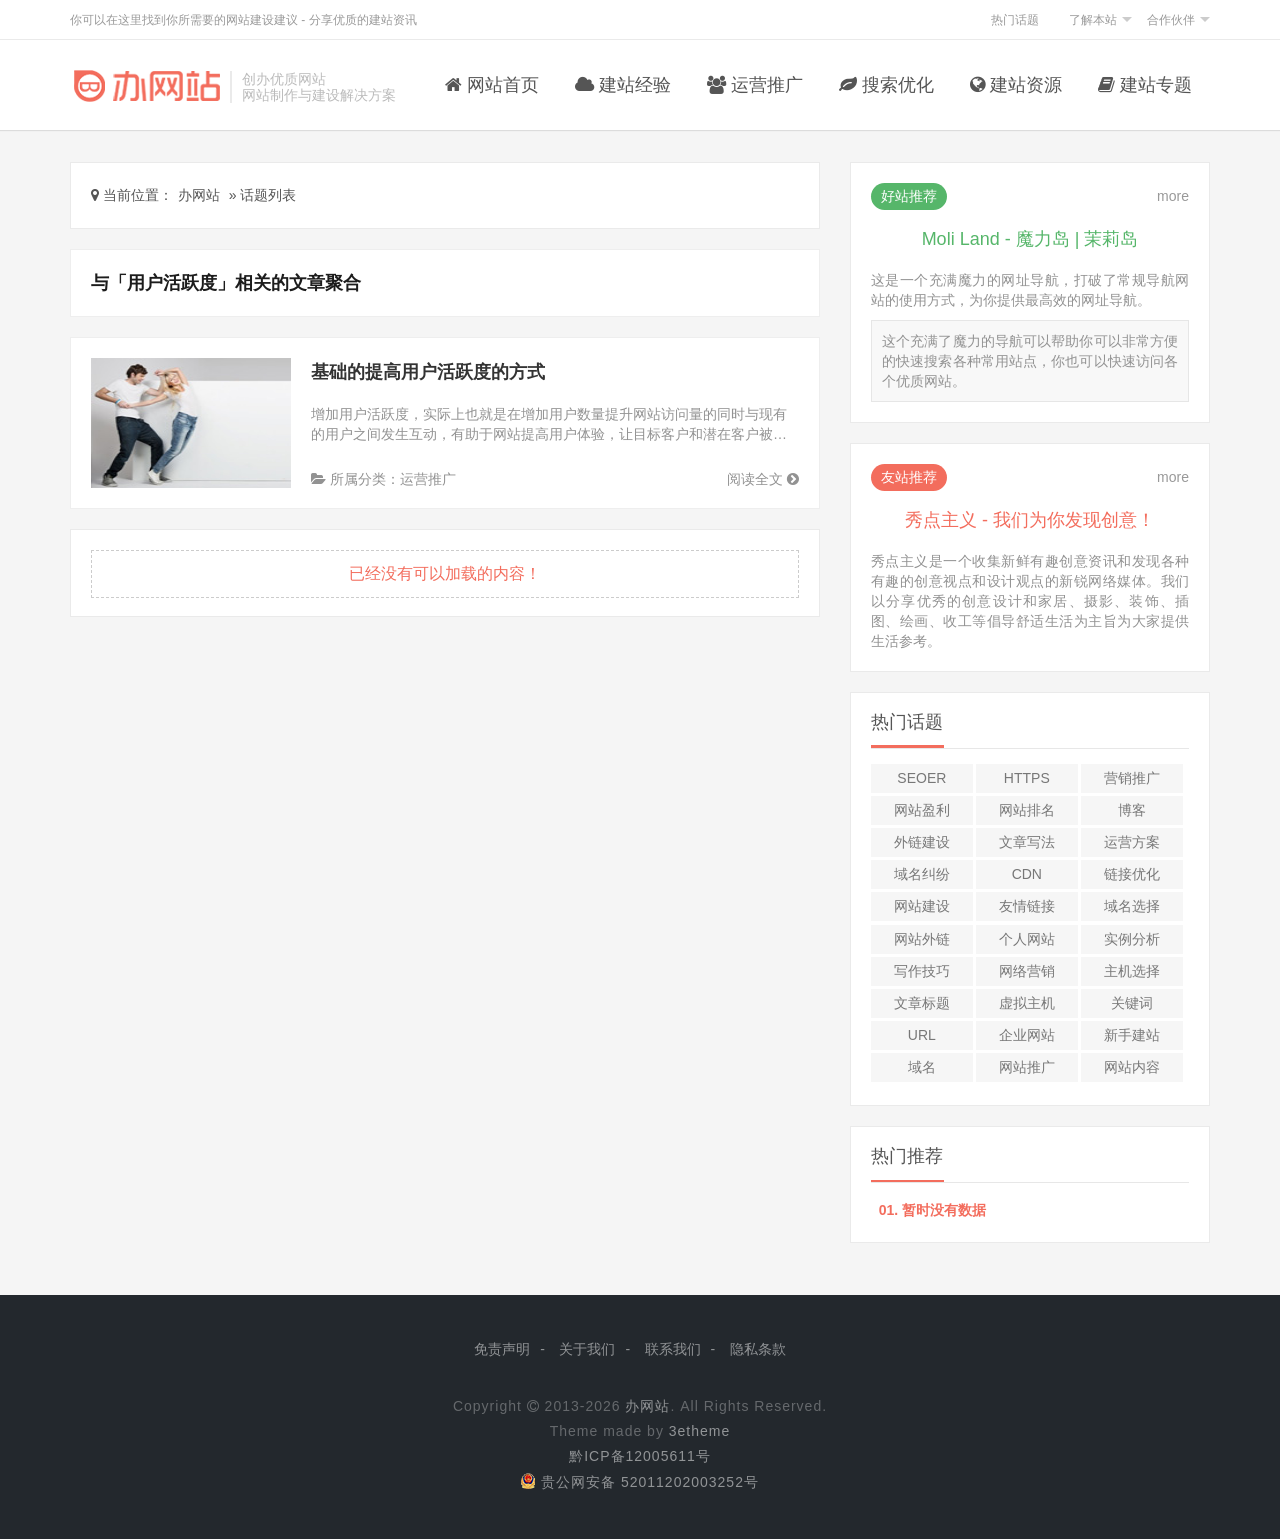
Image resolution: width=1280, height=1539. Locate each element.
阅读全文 (763, 479)
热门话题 (1015, 20)
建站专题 (1145, 85)
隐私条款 (758, 1349)
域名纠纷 (922, 874)
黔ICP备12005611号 (640, 1456)
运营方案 (1132, 842)
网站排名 (1027, 810)
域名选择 (1132, 906)
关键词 (1132, 1003)
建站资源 (1016, 85)
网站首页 (492, 85)
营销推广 (1132, 778)
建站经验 (623, 85)
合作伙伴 (1171, 20)
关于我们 (587, 1349)
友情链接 (1027, 906)
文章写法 (1027, 842)
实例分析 (1132, 939)
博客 (1132, 810)
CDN (1027, 874)
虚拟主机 (1027, 1003)
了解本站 (1093, 20)
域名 (922, 1067)
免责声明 (502, 1349)
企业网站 (1027, 1035)
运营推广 (755, 85)
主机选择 (1132, 971)
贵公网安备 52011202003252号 (640, 1482)
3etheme (699, 1431)
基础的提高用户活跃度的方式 (428, 372)
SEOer (921, 778)
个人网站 (1027, 939)
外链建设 (922, 842)
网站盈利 (922, 810)
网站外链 (922, 939)
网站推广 (1027, 1067)
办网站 (647, 1406)
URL (922, 1035)
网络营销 (1027, 971)
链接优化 (1132, 874)
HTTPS (1027, 778)
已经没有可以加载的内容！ (445, 573)
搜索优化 (886, 85)
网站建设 (922, 906)
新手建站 (1132, 1035)
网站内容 (1132, 1067)
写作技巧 (922, 971)
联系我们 (673, 1349)
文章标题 (922, 1003)
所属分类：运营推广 (383, 479)
